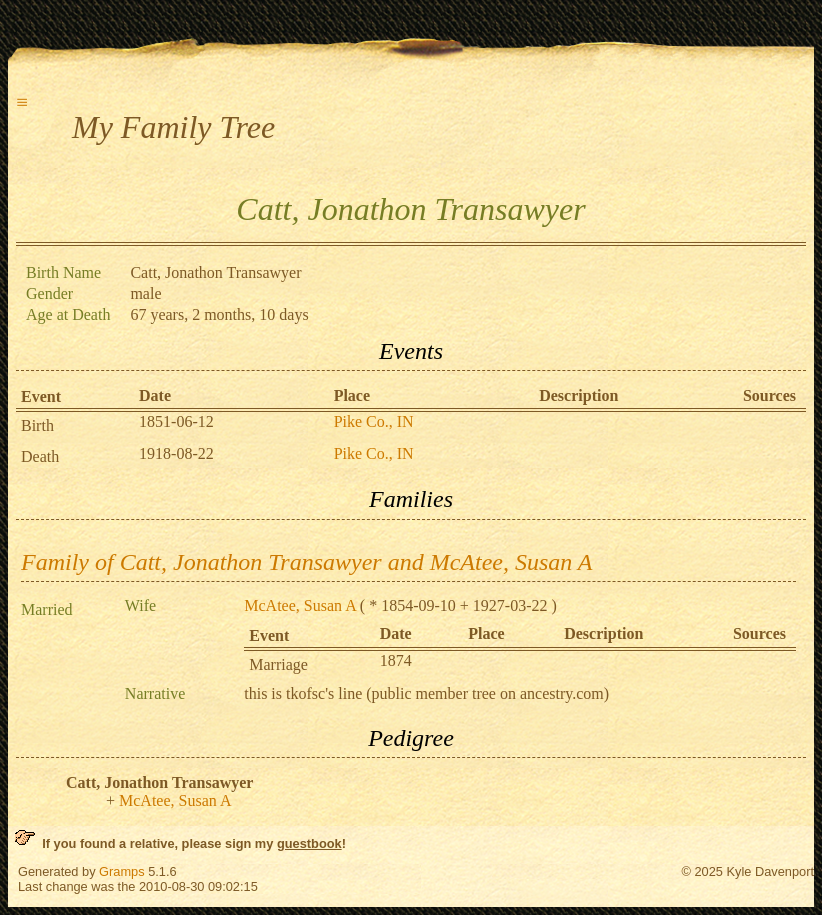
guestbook (309, 843)
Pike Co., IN (374, 421)
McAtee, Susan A (300, 605)
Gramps (122, 871)
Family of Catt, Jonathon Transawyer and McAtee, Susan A (307, 562)
